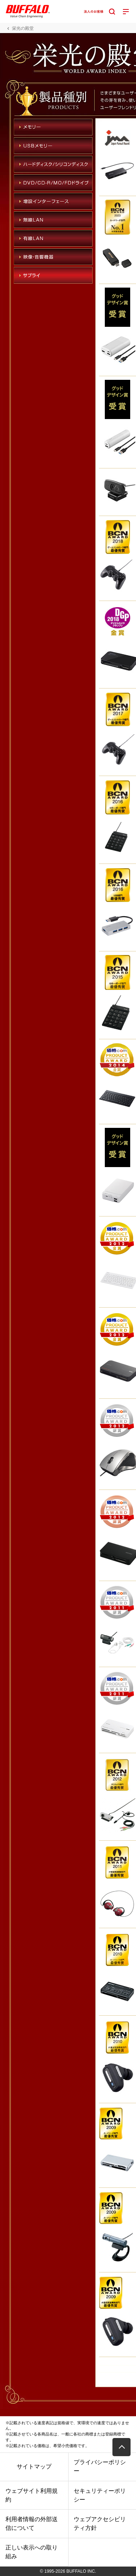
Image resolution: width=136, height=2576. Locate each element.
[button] (121, 2447)
